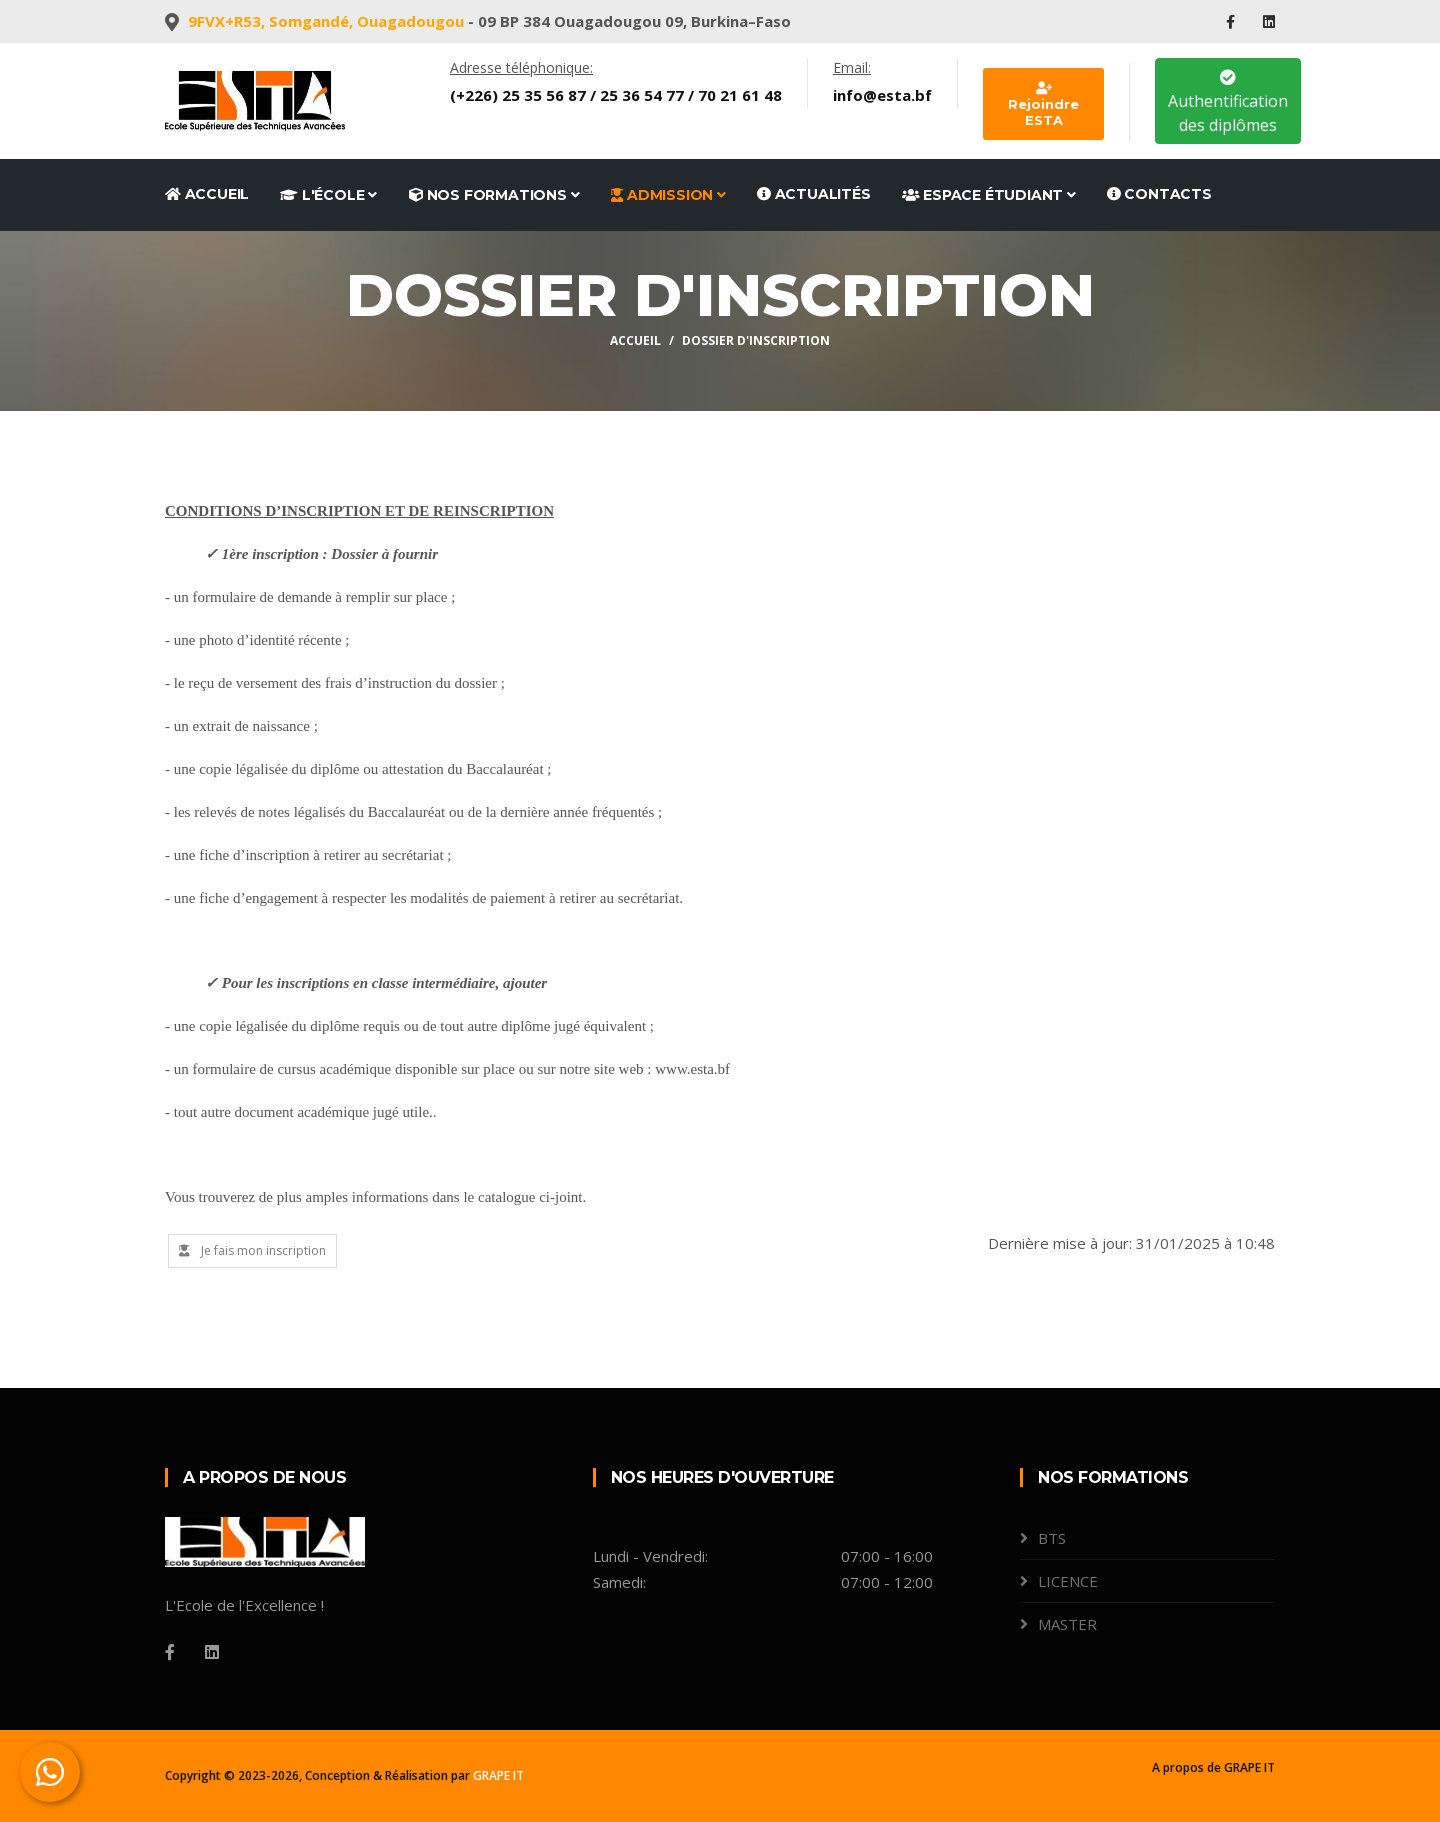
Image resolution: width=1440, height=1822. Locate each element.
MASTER (1067, 1624)
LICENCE (1068, 1581)
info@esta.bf (882, 95)
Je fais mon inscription (252, 1250)
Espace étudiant (989, 195)
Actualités (814, 194)
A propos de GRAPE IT (1213, 1767)
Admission (668, 195)
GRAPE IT (498, 1775)
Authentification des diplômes (1228, 102)
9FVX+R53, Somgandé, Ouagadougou (326, 21)
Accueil (207, 194)
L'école (328, 195)
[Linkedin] (212, 1652)
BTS (1052, 1538)
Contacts (1159, 194)
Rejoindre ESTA (1043, 105)
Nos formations (494, 195)
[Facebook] (170, 1652)
